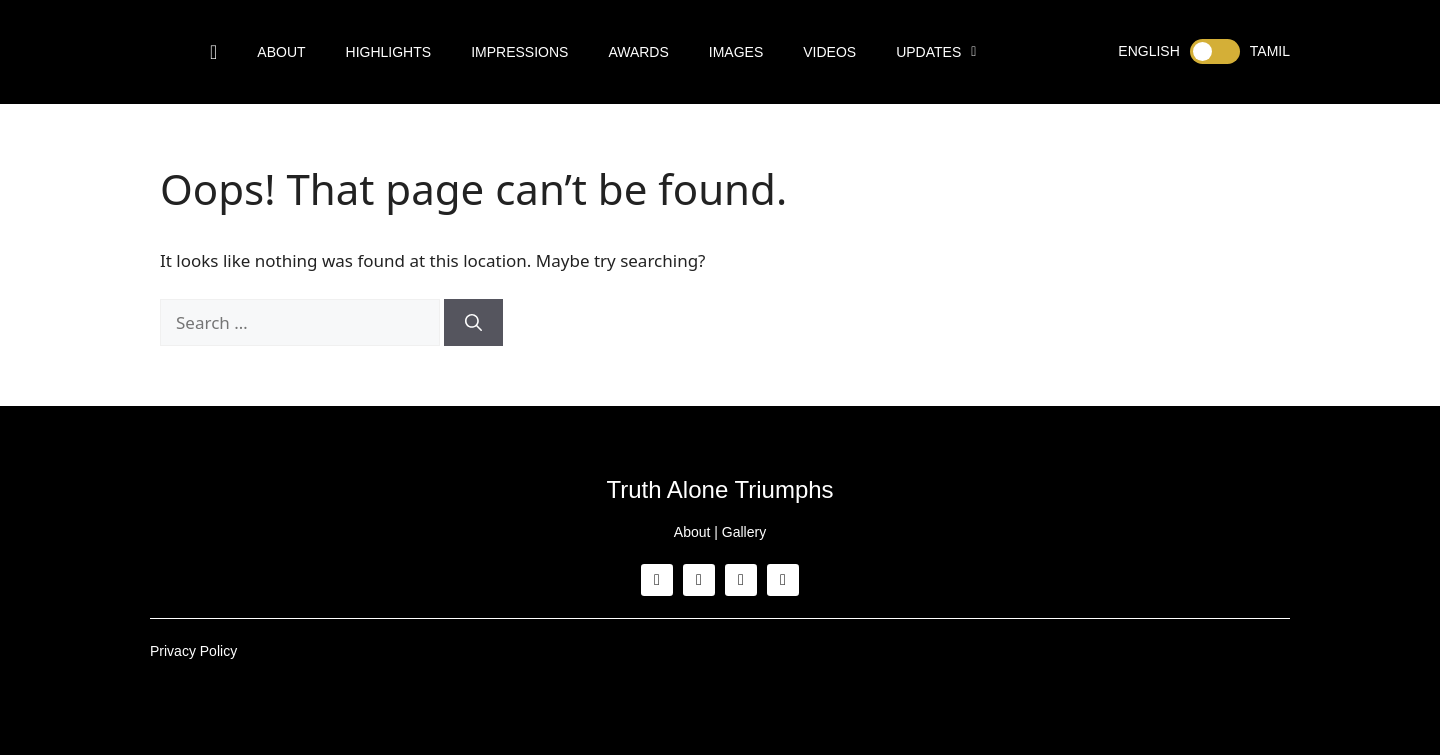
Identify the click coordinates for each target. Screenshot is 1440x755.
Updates (936, 52)
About (281, 52)
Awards (638, 52)
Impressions (519, 52)
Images (736, 52)
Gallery (744, 532)
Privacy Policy (193, 651)
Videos (829, 52)
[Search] (473, 323)
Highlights (389, 52)
